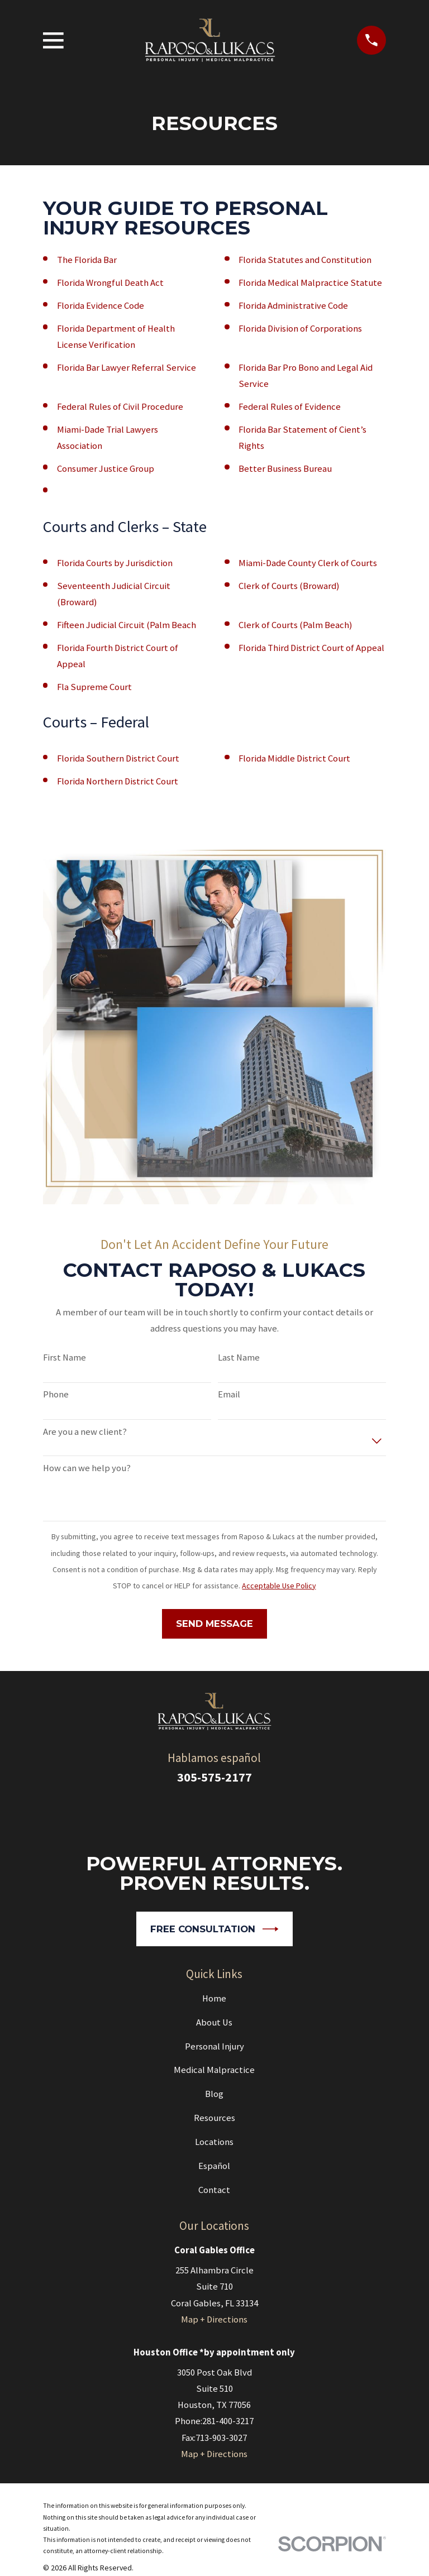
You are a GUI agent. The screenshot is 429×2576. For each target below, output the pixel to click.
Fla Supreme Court (94, 687)
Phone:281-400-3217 (214, 2421)
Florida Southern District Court (118, 758)
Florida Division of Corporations (300, 328)
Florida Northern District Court (117, 781)
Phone (56, 1394)
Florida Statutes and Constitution (305, 260)
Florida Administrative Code (293, 306)
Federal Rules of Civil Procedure (120, 407)
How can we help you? (87, 1468)
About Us (214, 2022)
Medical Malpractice (214, 2070)
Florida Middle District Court (294, 758)
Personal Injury (214, 2046)
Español (214, 2166)
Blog (214, 2094)
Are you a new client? (85, 1432)
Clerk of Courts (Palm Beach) (295, 625)
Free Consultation (214, 1929)
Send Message (214, 1623)
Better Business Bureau (285, 469)
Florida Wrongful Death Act (110, 283)
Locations (214, 2142)
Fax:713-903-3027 (214, 2438)
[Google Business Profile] (199, 1812)
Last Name (239, 1357)
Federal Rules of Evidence (290, 407)
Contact (214, 2190)
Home (214, 1998)
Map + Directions (214, 2319)
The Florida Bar (87, 260)
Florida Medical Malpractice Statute (310, 283)
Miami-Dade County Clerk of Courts (308, 563)
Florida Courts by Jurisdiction (115, 563)
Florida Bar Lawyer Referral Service (126, 368)
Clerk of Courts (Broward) (289, 586)
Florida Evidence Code (100, 306)
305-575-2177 (214, 1777)
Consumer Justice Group (105, 469)
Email (229, 1394)
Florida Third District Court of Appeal (311, 648)
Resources (214, 2118)
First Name (64, 1357)
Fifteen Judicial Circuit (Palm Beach (126, 625)
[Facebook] (229, 1812)
